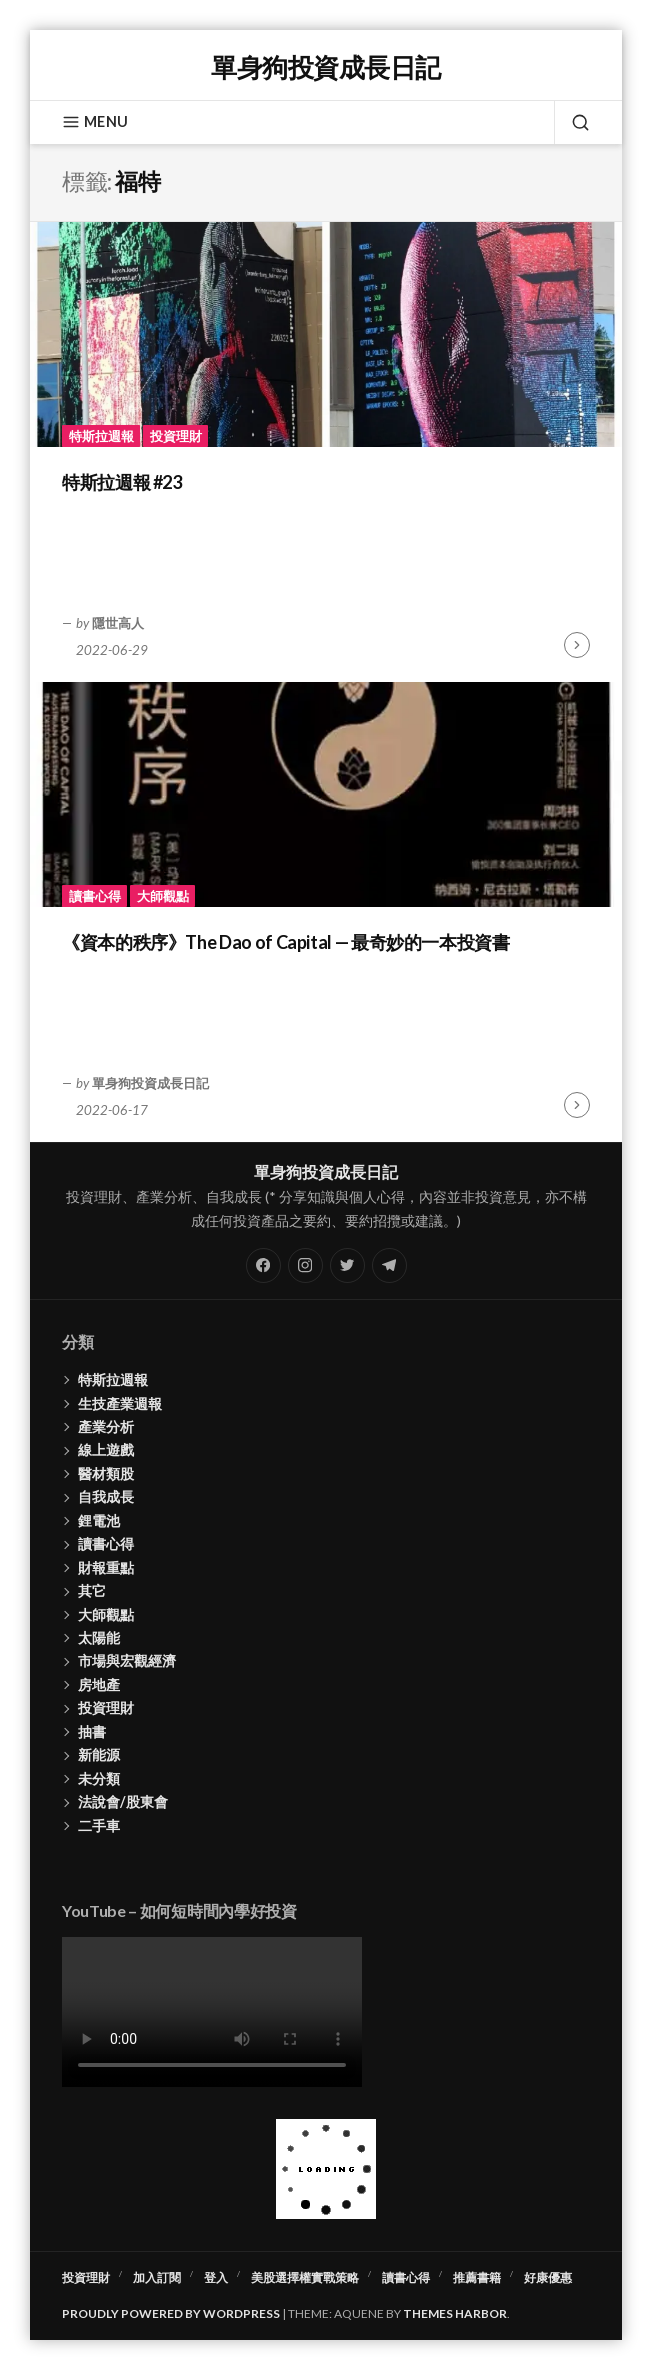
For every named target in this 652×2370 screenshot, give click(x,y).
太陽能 (99, 1637)
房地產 (99, 1684)
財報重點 (106, 1567)
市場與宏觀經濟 (127, 1660)
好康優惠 (548, 2277)
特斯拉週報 (101, 436)
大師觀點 (163, 896)
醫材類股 (106, 1473)
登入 (216, 2277)
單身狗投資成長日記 (325, 67)
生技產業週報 (120, 1403)
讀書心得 (95, 896)
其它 (92, 1590)
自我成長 (106, 1496)
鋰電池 (99, 1520)
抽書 (92, 1731)
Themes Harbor (455, 2313)
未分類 (99, 1778)
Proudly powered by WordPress (171, 2313)
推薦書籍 (477, 2277)
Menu (95, 122)
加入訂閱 (157, 2277)
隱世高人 (118, 623)
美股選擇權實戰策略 (305, 2277)
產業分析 (106, 1426)
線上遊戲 (106, 1449)
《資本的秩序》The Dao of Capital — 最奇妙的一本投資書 (286, 942)
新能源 (99, 1754)
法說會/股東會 (123, 1801)
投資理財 (176, 436)
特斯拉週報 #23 (122, 482)
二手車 (99, 1825)
